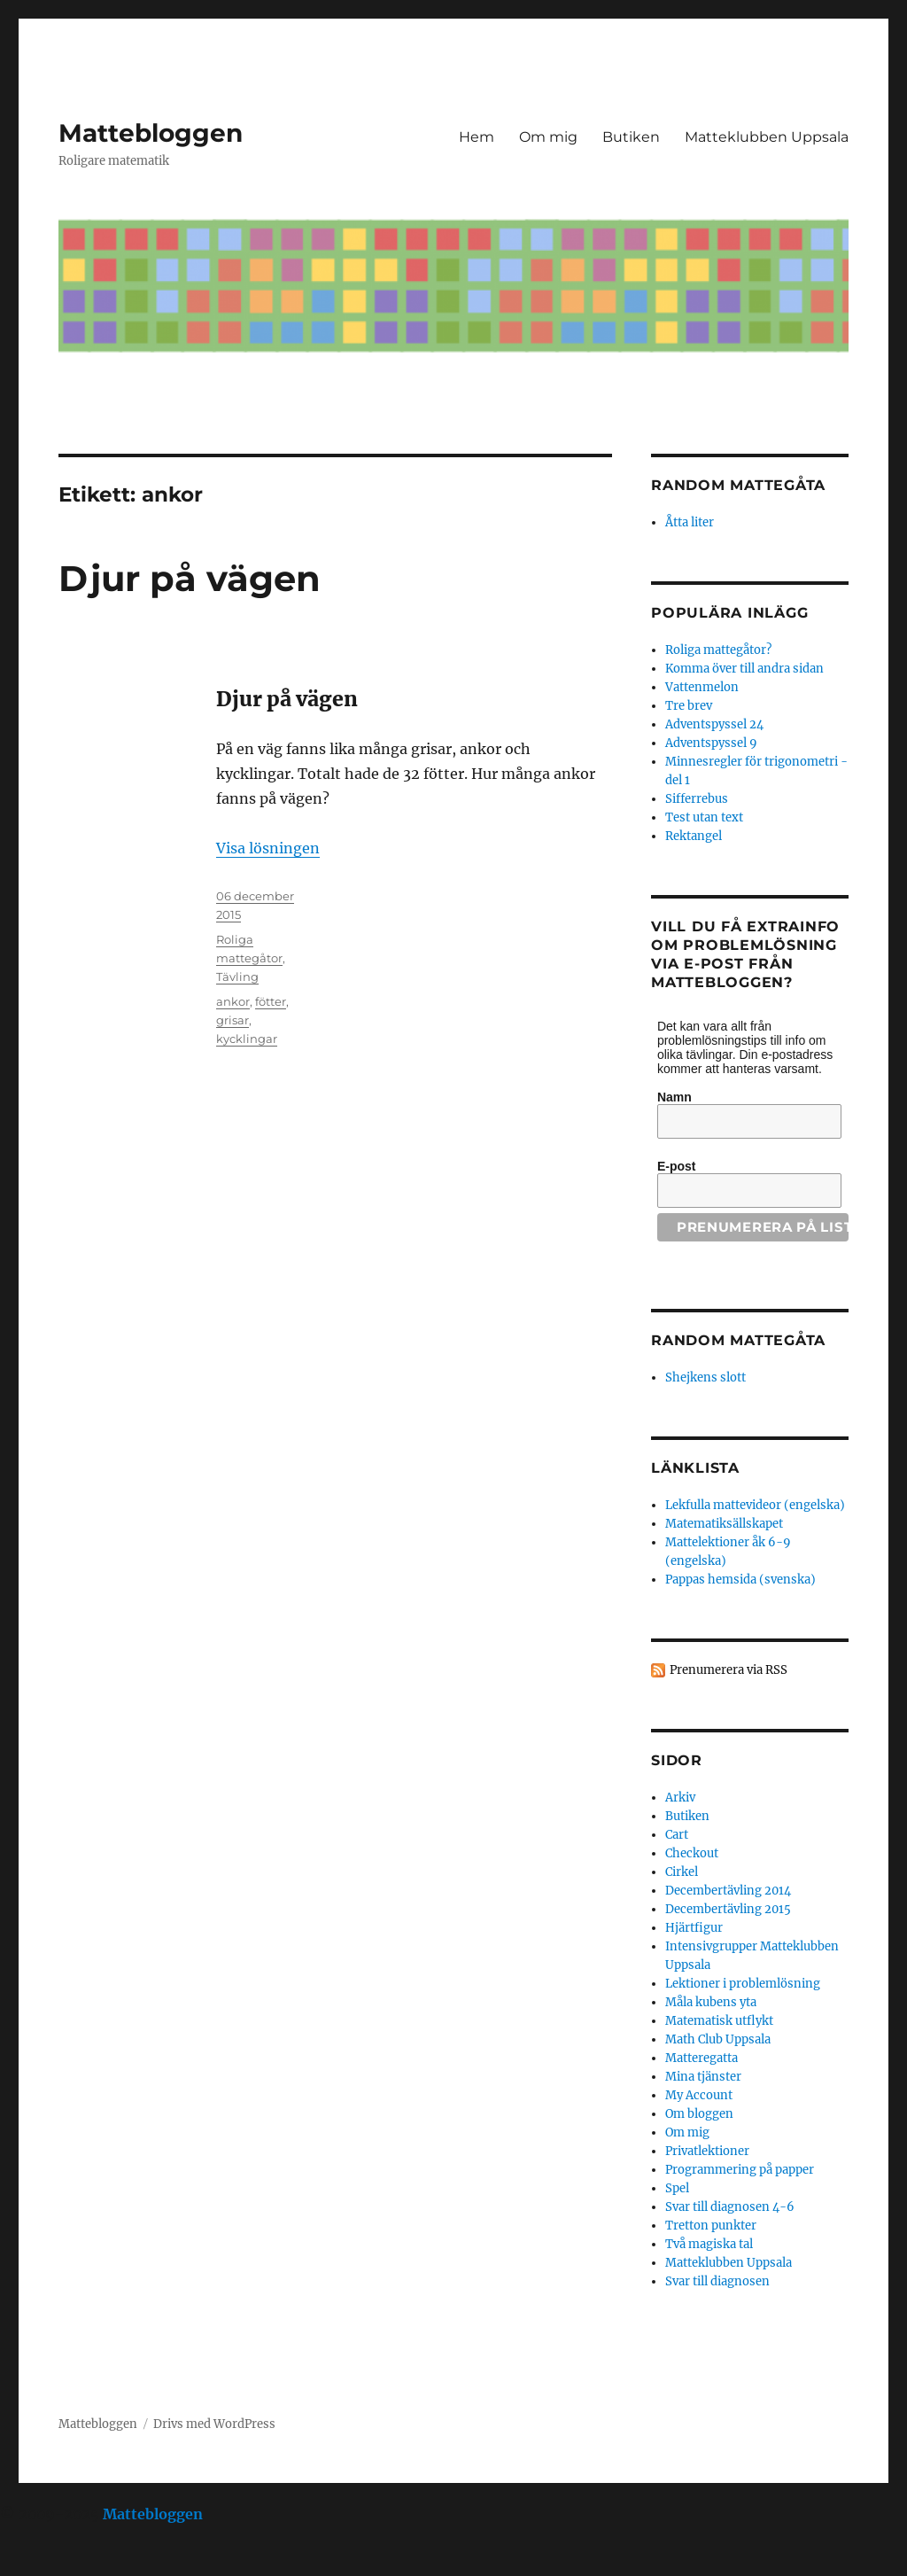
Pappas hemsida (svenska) (740, 1579)
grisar (232, 1020)
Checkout (691, 1853)
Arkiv (680, 1797)
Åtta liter (689, 522)
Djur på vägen (189, 578)
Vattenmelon (702, 687)
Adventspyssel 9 (711, 743)
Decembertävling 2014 (728, 1890)
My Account (699, 2095)
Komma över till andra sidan (744, 668)
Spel (677, 2188)
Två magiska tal (709, 2244)
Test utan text (704, 817)
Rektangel (693, 836)
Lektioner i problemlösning (742, 1983)
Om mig (548, 136)
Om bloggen (699, 2113)
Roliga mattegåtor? (718, 650)
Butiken (631, 136)
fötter (270, 1001)
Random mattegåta (738, 1340)
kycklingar (246, 1038)
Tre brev (688, 705)
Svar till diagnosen (717, 2281)
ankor (233, 1001)
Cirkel (681, 1871)
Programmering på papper (739, 2169)
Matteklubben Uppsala (767, 136)
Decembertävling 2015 (728, 1909)
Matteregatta (701, 2058)
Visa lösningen (268, 848)
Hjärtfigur (694, 1927)
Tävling (237, 976)
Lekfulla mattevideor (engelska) (755, 1505)
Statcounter (42, 2563)
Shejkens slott (705, 1377)
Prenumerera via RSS (728, 1669)
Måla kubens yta (710, 2002)
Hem (476, 136)
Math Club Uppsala (718, 2039)
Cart (676, 1834)
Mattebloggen (150, 133)
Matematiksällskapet (724, 1523)
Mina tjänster (703, 2076)
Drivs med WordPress (214, 2424)
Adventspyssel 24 (714, 724)
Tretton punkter (710, 2225)
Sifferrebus (696, 798)
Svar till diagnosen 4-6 (730, 2206)
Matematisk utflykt (719, 2020)
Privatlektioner (707, 2151)
